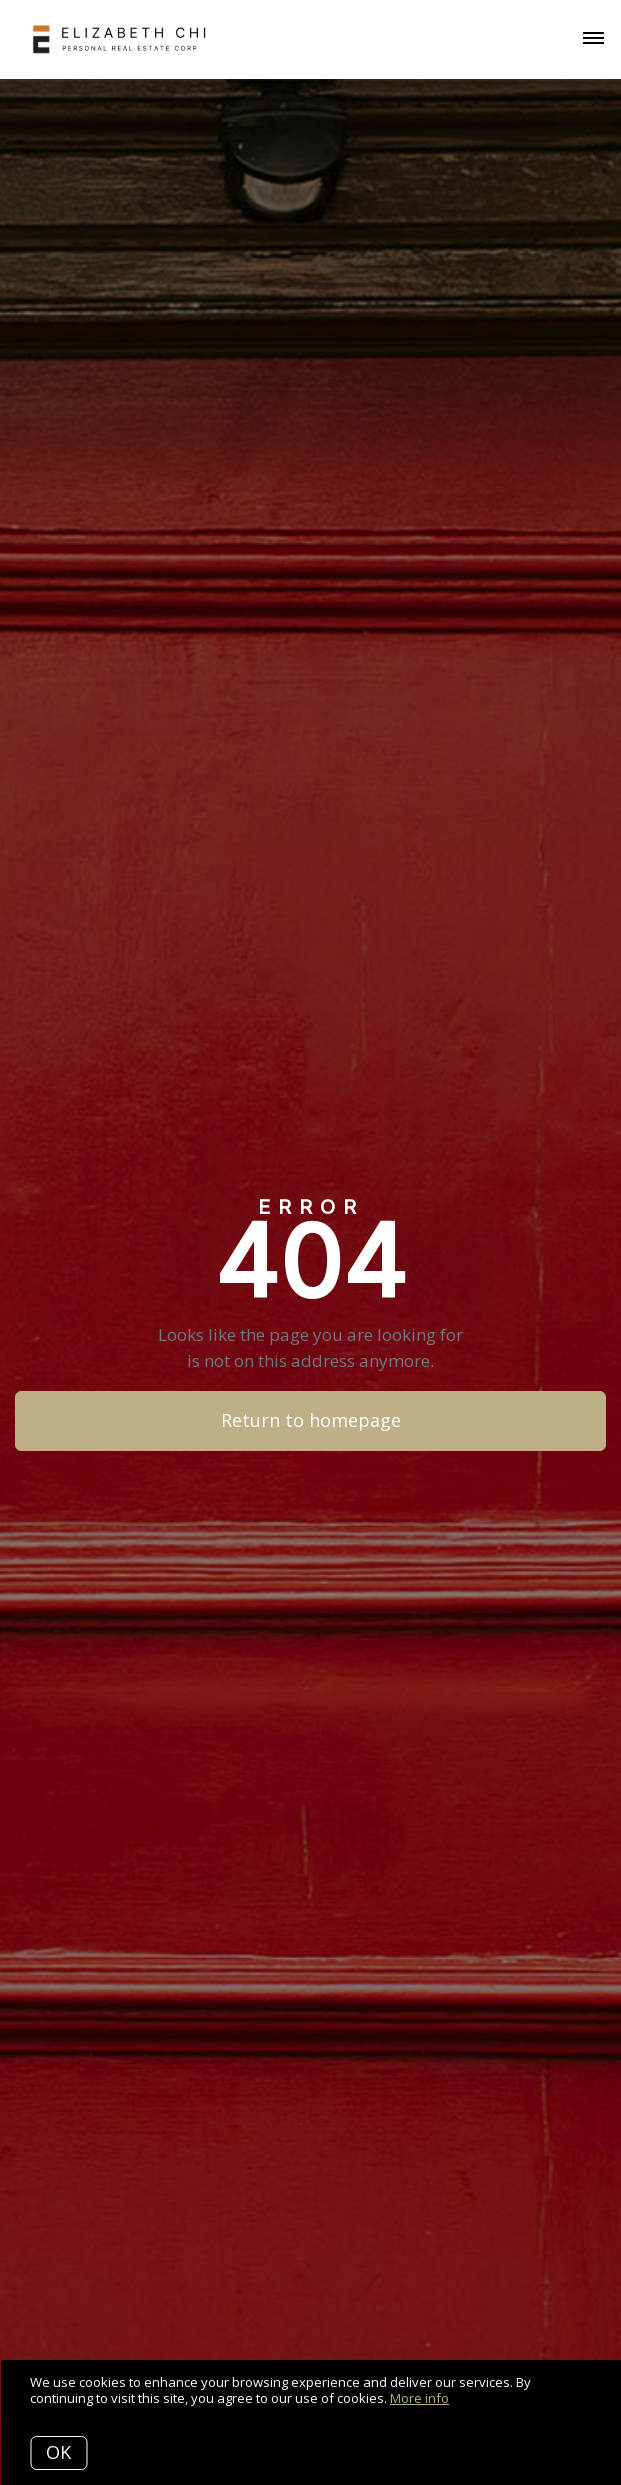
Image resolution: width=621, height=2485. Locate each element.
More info (419, 2398)
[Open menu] (593, 39)
